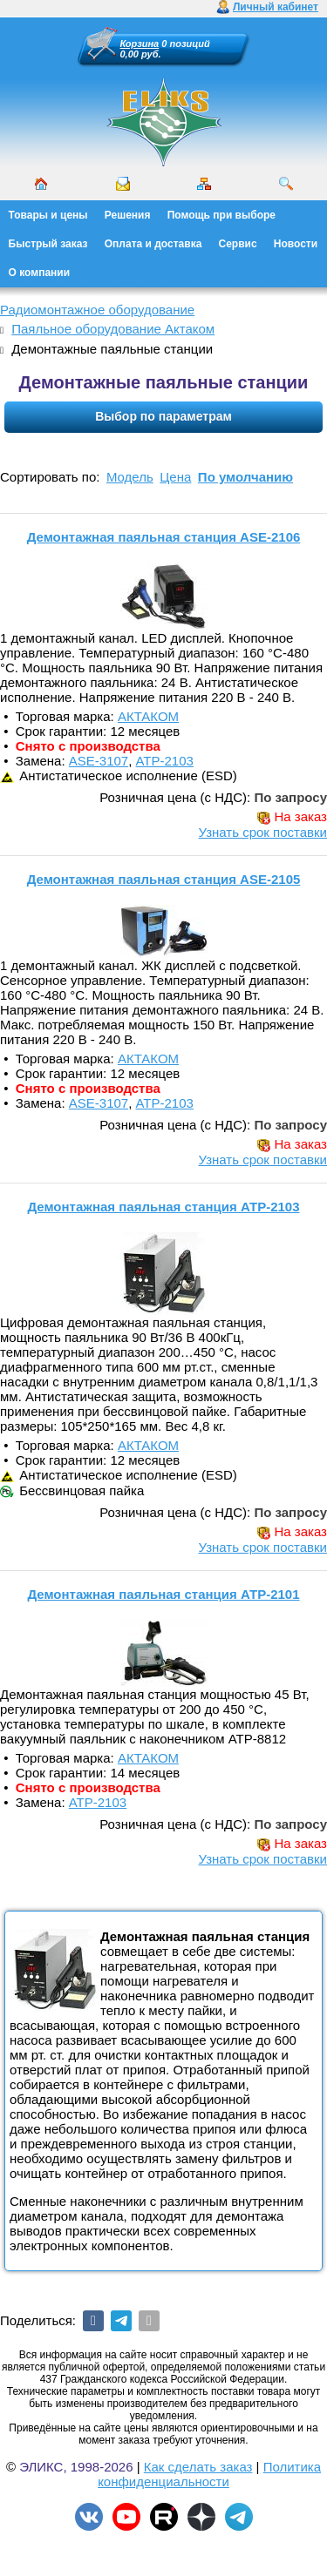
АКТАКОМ (148, 716)
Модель (129, 476)
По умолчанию (245, 476)
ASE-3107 (98, 760)
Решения (128, 215)
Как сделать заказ (198, 2466)
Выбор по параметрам (163, 416)
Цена (175, 476)
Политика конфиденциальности (209, 2474)
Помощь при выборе (221, 215)
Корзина (140, 43)
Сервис (238, 244)
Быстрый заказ (48, 244)
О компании (40, 272)
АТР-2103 (165, 760)
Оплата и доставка (153, 244)
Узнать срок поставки (262, 832)
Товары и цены (48, 215)
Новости (295, 244)
